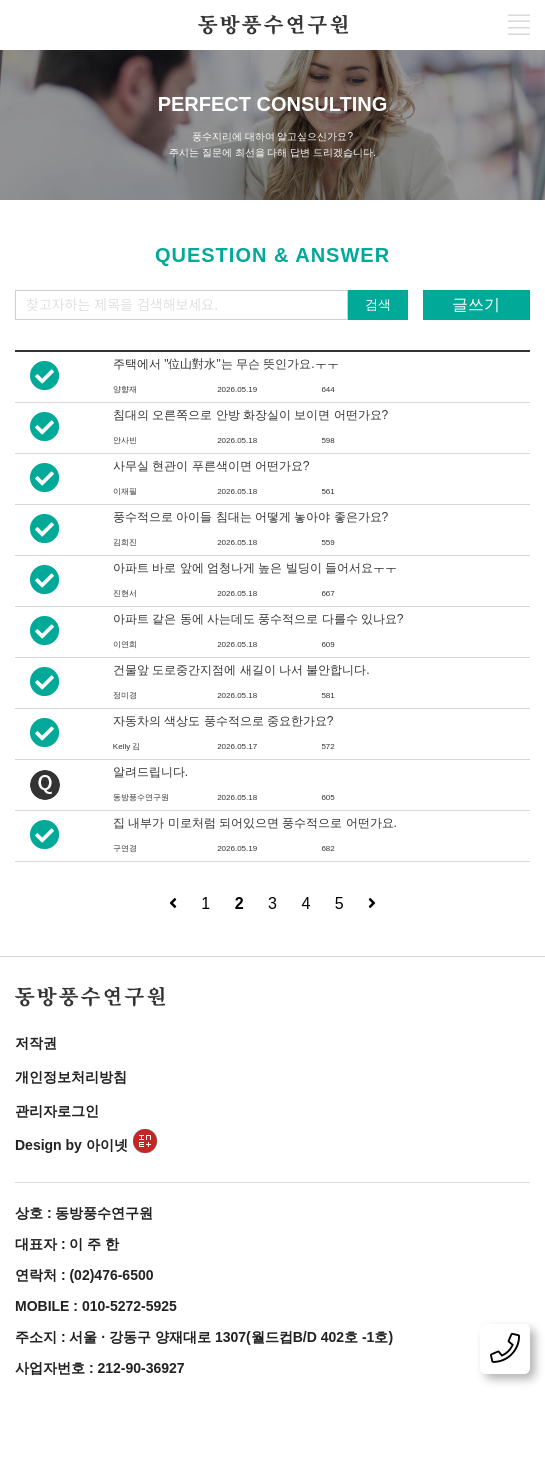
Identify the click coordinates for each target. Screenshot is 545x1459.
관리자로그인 (57, 1111)
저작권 (36, 1043)
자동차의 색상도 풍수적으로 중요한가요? (223, 721)
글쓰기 (476, 304)
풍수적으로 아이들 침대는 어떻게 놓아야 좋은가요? (250, 517)
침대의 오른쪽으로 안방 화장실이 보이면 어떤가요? (250, 415)
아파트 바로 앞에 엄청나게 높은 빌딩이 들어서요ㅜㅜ (255, 568)
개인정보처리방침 (71, 1077)
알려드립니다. (150, 772)
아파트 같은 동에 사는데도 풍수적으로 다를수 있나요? (258, 619)
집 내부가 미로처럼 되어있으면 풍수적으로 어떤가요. (255, 823)
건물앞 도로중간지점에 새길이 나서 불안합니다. (241, 670)
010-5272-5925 (129, 1306)
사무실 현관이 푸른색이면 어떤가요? (211, 466)
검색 (378, 304)
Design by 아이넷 (86, 1145)
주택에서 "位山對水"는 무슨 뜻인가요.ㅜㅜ (226, 364)
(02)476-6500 (111, 1275)
